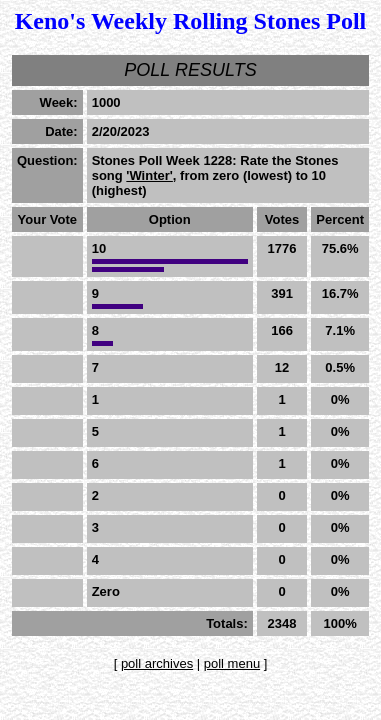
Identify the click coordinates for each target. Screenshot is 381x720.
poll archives (157, 663)
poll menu (232, 663)
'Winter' (149, 175)
